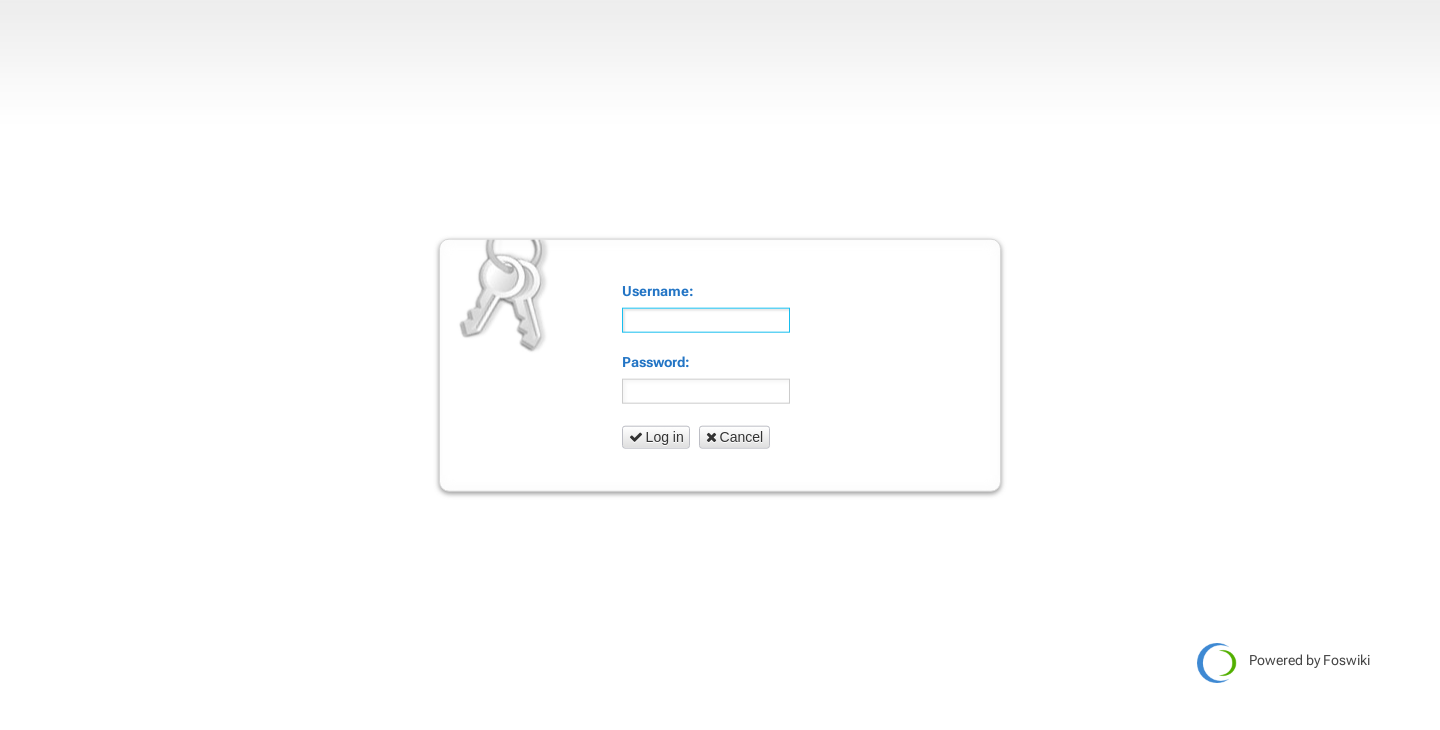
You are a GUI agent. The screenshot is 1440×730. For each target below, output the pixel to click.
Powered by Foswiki (1283, 663)
